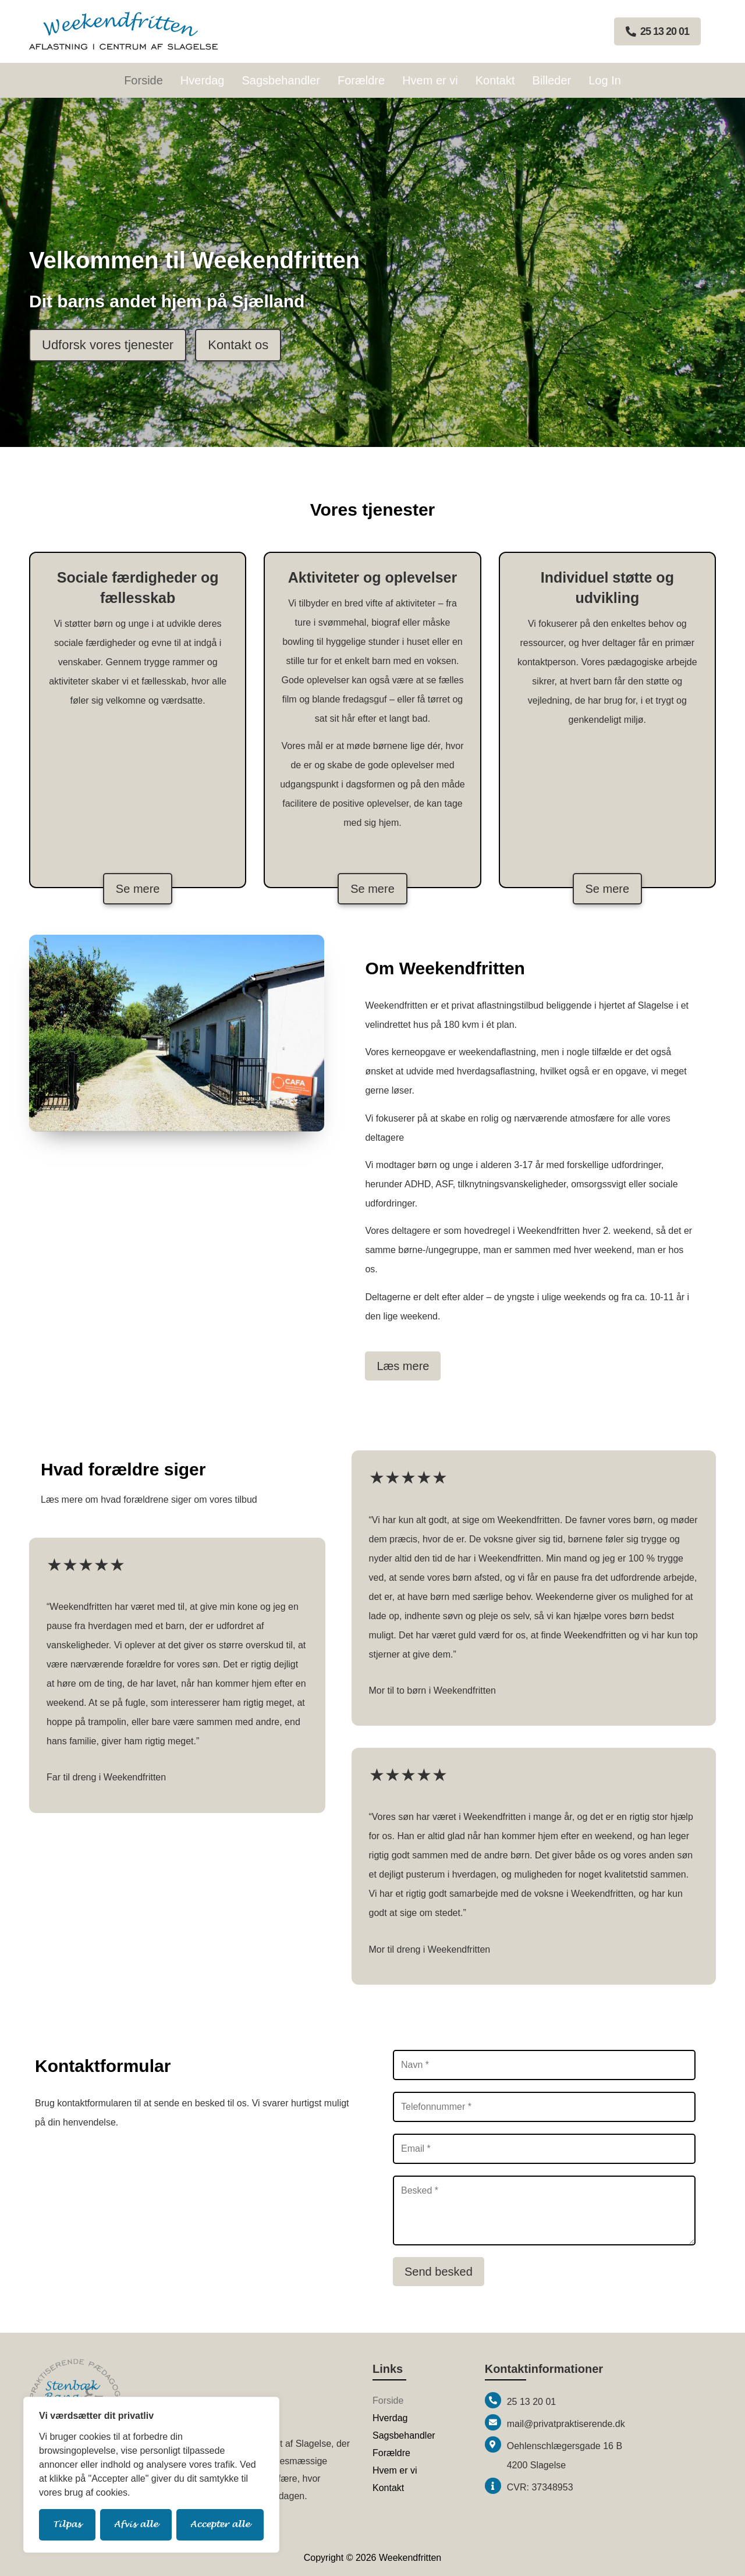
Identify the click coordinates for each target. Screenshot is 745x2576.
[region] (151, 2475)
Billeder (552, 80)
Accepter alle (220, 2524)
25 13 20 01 (531, 2402)
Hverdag (202, 80)
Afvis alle (136, 2524)
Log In (604, 80)
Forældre (361, 80)
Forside (143, 80)
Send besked (439, 2271)
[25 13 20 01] (493, 2400)
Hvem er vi (430, 80)
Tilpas (67, 2524)
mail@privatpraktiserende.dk (566, 2424)
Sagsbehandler (281, 80)
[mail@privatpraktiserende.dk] (493, 2422)
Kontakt (495, 80)
